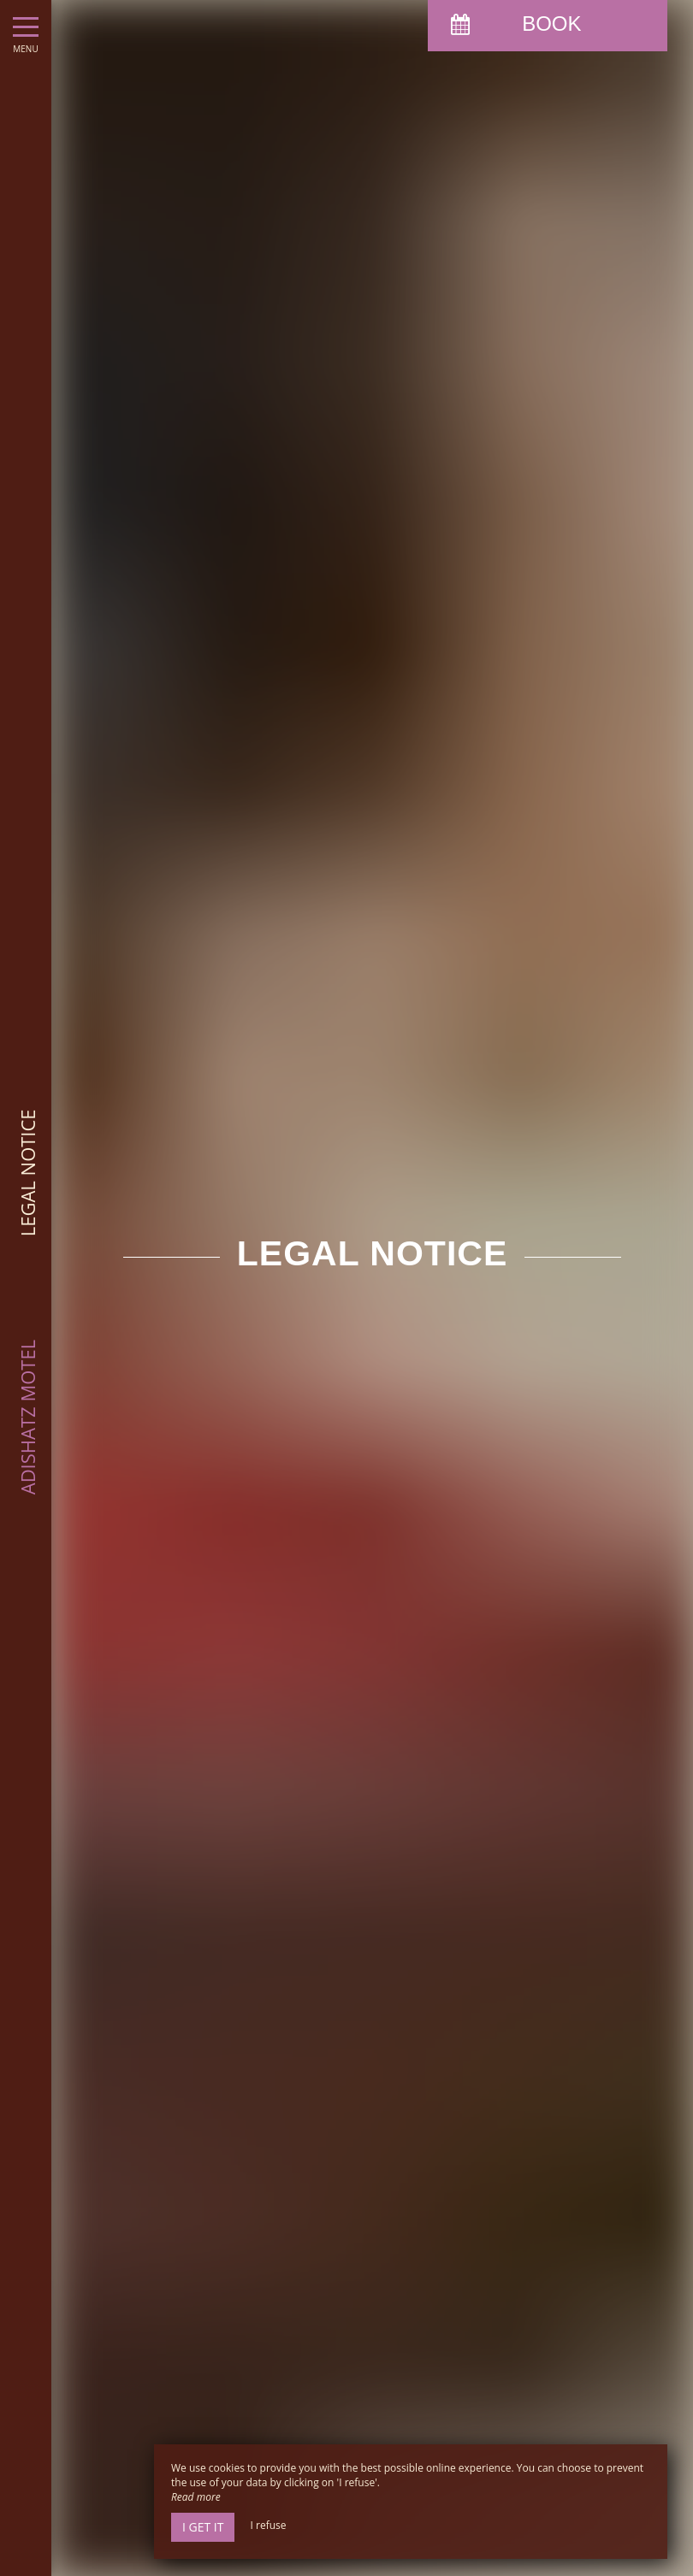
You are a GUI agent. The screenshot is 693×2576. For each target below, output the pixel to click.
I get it (202, 2527)
